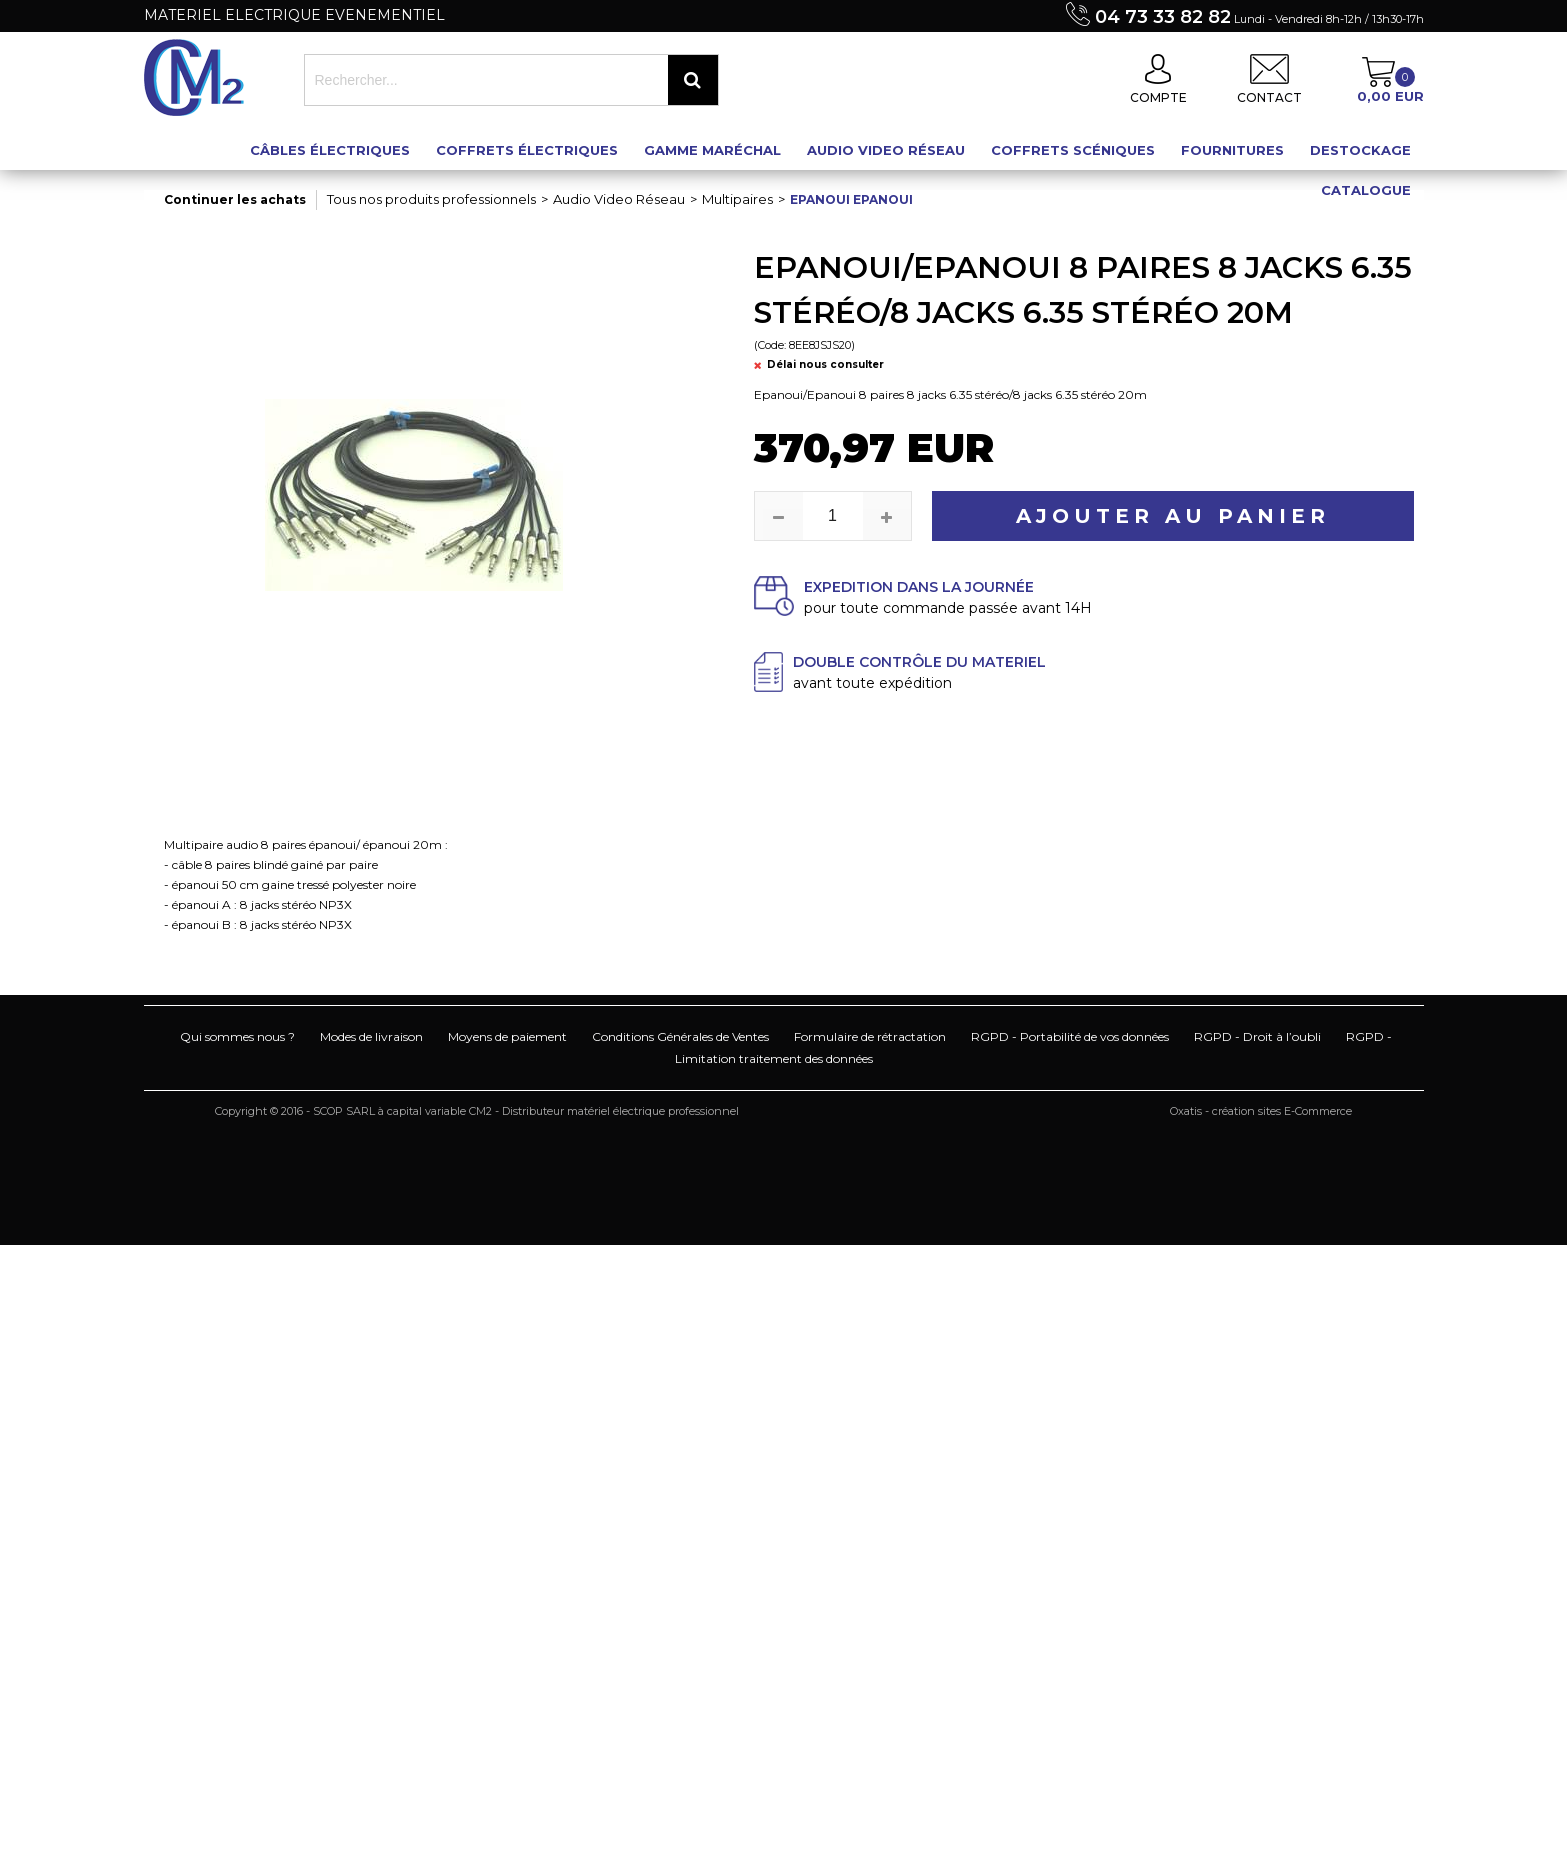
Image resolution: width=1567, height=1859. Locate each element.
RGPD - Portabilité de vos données (1070, 1036)
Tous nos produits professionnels (431, 199)
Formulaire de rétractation (870, 1036)
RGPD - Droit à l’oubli (1257, 1036)
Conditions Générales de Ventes (680, 1036)
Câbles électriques (330, 150)
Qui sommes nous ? (237, 1036)
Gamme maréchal (712, 150)
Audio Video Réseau (886, 150)
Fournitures (1232, 150)
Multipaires (737, 199)
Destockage (1360, 150)
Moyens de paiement (507, 1036)
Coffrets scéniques (1073, 150)
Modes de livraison (371, 1036)
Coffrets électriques (527, 150)
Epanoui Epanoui (851, 199)
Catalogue (1366, 190)
